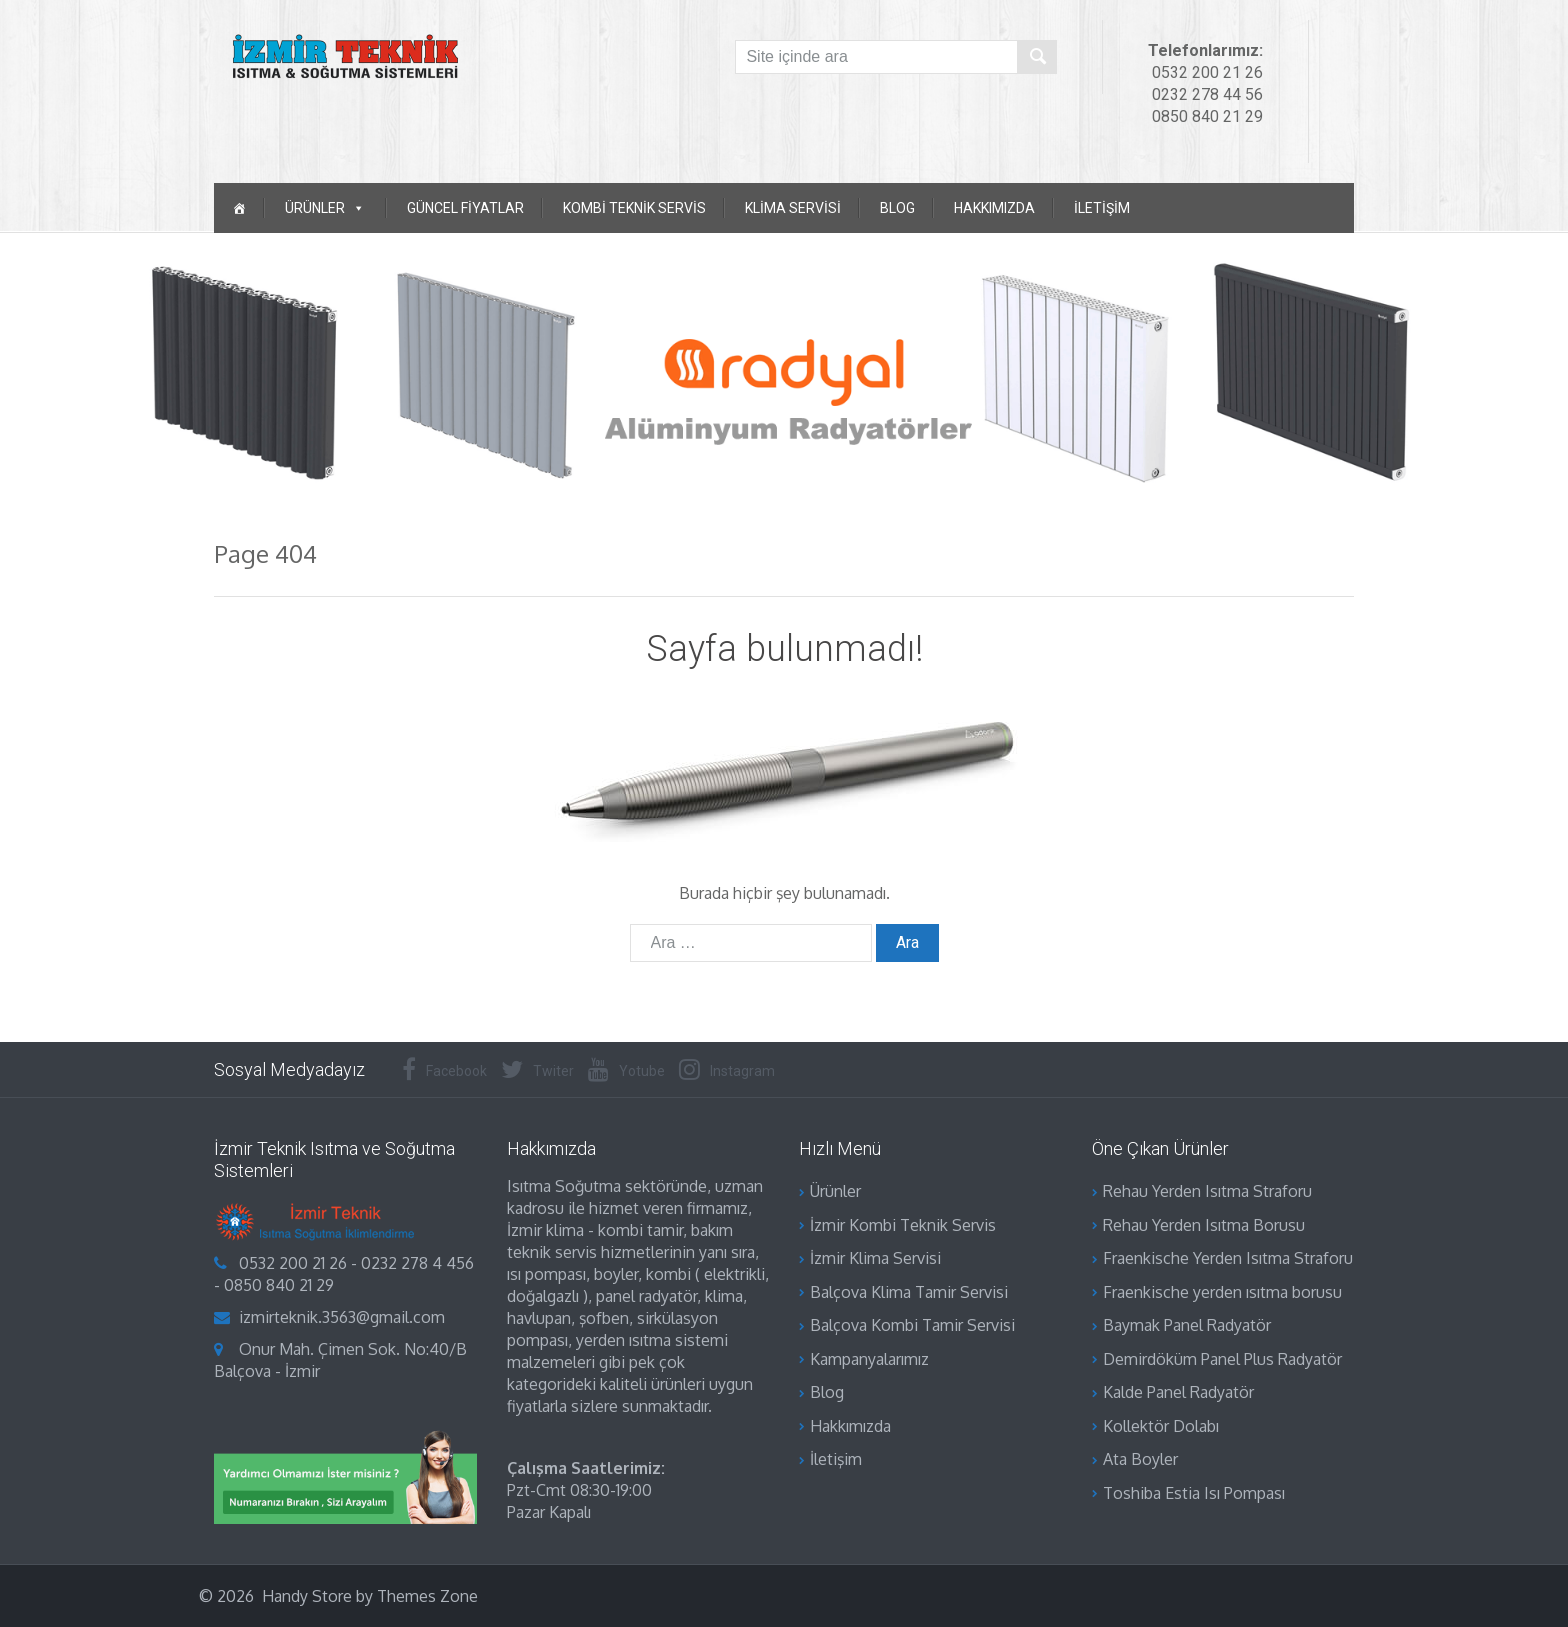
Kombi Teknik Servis (634, 208)
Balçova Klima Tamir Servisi (909, 1292)
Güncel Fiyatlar (465, 208)
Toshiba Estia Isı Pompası (1194, 1493)
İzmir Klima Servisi (875, 1258)
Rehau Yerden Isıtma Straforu (1207, 1191)
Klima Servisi (793, 208)
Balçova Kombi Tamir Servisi (912, 1325)
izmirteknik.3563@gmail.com (342, 1317)
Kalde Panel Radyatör (1178, 1392)
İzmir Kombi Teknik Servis (903, 1225)
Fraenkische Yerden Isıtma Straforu (1228, 1258)
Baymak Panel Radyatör (1187, 1325)
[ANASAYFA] (239, 208)
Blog (897, 208)
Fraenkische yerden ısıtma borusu (1222, 1292)
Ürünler (835, 1191)
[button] (21, 372)
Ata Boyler (1140, 1459)
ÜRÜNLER (325, 208)
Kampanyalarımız (869, 1359)
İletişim (1102, 208)
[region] (784, 372)
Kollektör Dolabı (1161, 1426)
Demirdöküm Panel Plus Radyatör (1222, 1359)
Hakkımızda (994, 208)
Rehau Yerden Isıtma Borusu (1204, 1225)
